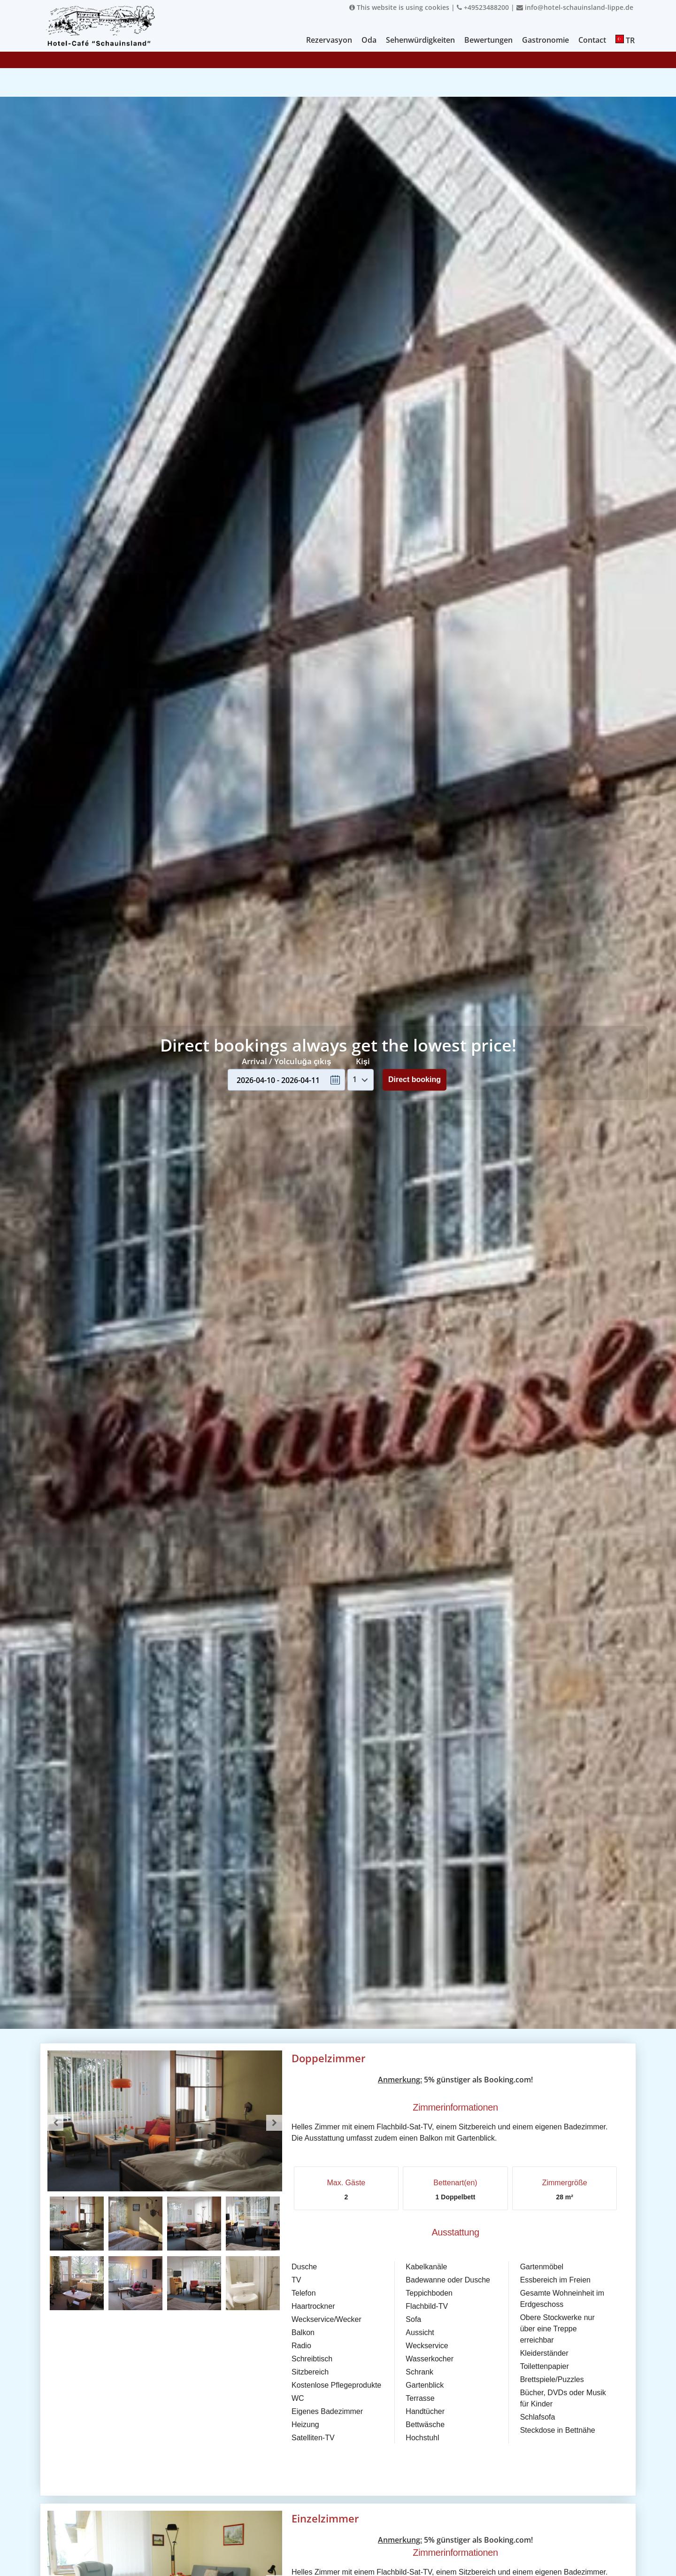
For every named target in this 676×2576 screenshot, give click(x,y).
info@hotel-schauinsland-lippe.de (574, 7)
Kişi (363, 1061)
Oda (368, 40)
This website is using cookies (399, 7)
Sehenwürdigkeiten (420, 40)
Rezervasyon (329, 40)
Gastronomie (545, 40)
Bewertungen (488, 40)
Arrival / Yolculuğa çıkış (286, 1061)
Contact (592, 40)
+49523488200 (483, 7)
